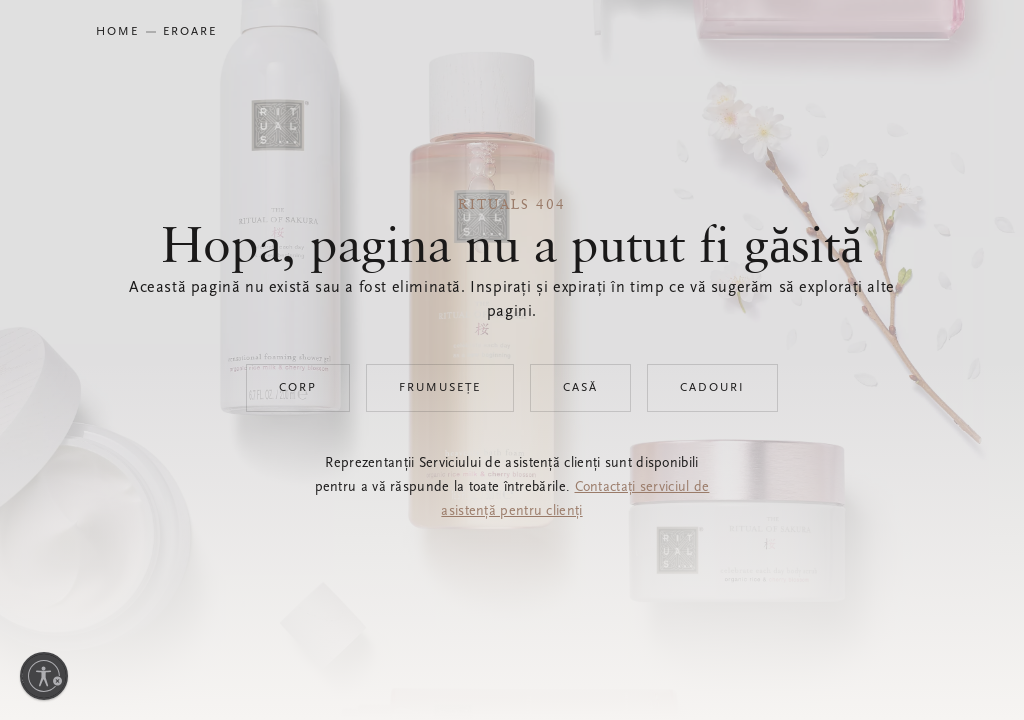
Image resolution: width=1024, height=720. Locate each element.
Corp (298, 388)
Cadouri (712, 388)
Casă (580, 388)
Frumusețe (440, 388)
